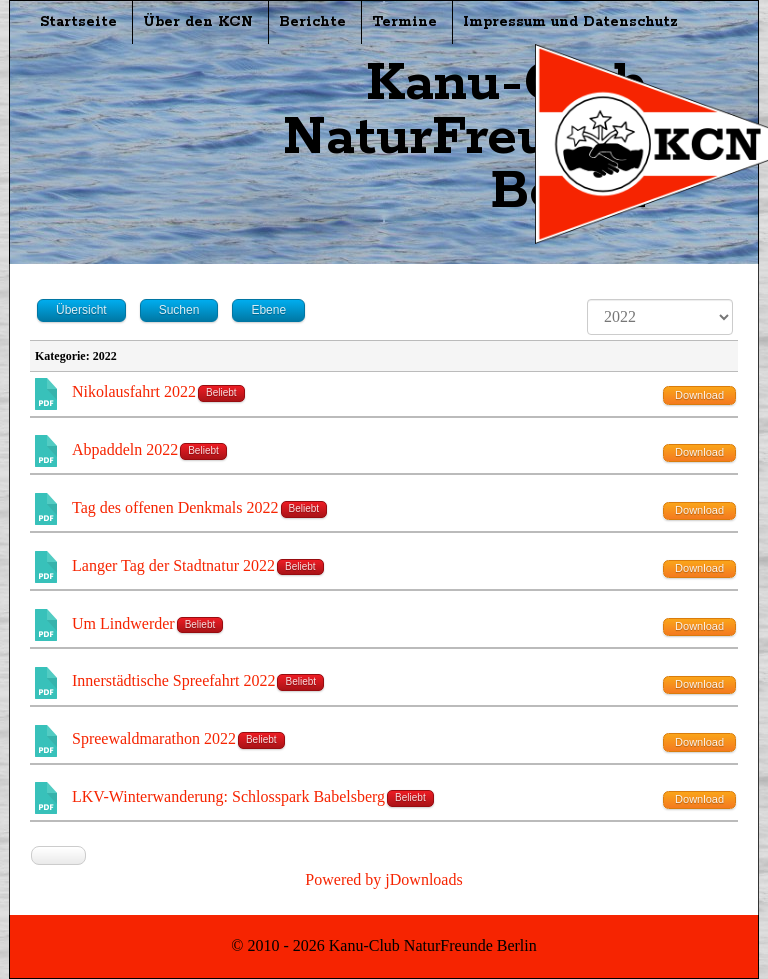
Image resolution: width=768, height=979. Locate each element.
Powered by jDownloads (383, 879)
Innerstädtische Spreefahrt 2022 (173, 680)
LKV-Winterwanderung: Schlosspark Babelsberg (228, 796)
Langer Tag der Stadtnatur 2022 (173, 565)
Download (699, 395)
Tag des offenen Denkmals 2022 (175, 507)
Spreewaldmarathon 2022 (154, 738)
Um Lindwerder (123, 623)
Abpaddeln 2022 (125, 449)
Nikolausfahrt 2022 (134, 391)
